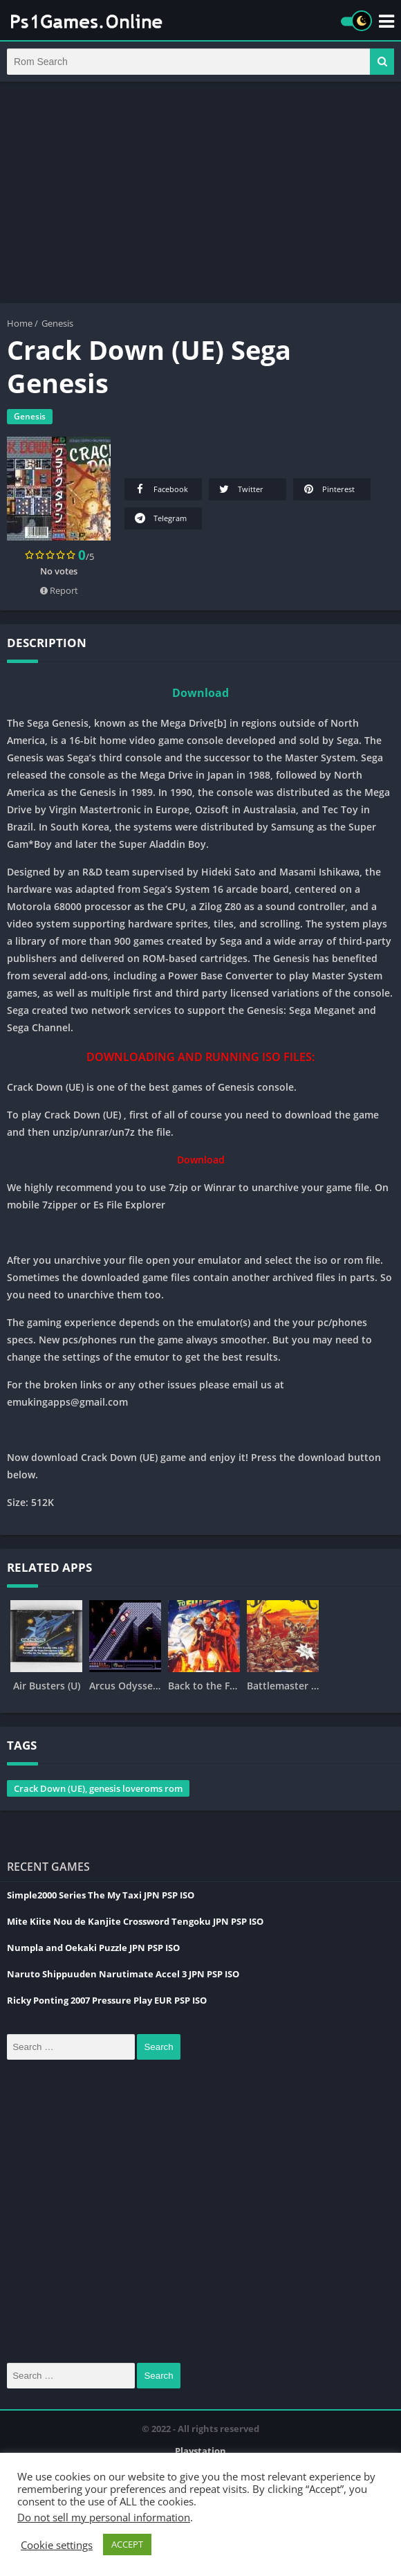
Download (200, 699)
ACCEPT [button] (127, 2544)
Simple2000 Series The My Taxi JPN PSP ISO (100, 1902)
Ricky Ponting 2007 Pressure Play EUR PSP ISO (107, 2007)
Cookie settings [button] (57, 2545)
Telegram (160, 525)
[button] (382, 65)
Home (19, 330)
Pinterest (328, 496)
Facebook (160, 496)
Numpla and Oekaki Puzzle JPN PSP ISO (93, 1954)
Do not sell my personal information (103, 2517)
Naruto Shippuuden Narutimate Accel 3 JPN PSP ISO (123, 1981)
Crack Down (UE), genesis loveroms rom (98, 1795)
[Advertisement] (200, 199)
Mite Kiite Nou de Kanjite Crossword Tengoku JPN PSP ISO (135, 1928)
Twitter (240, 496)
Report (59, 597)
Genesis (57, 330)
